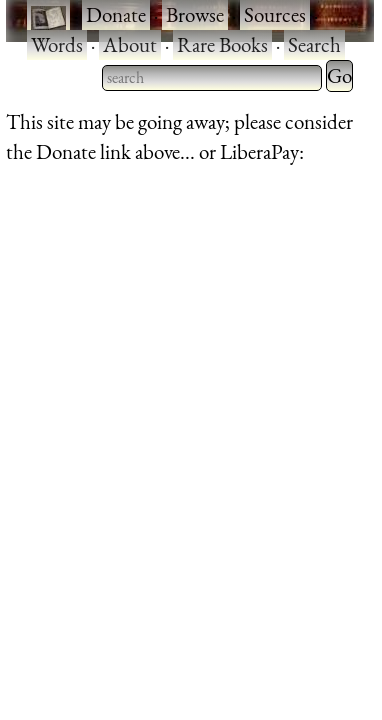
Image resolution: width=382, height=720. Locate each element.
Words (57, 44)
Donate (116, 14)
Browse (195, 14)
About (130, 44)
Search (314, 44)
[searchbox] (212, 78)
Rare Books (222, 44)
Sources (275, 14)
